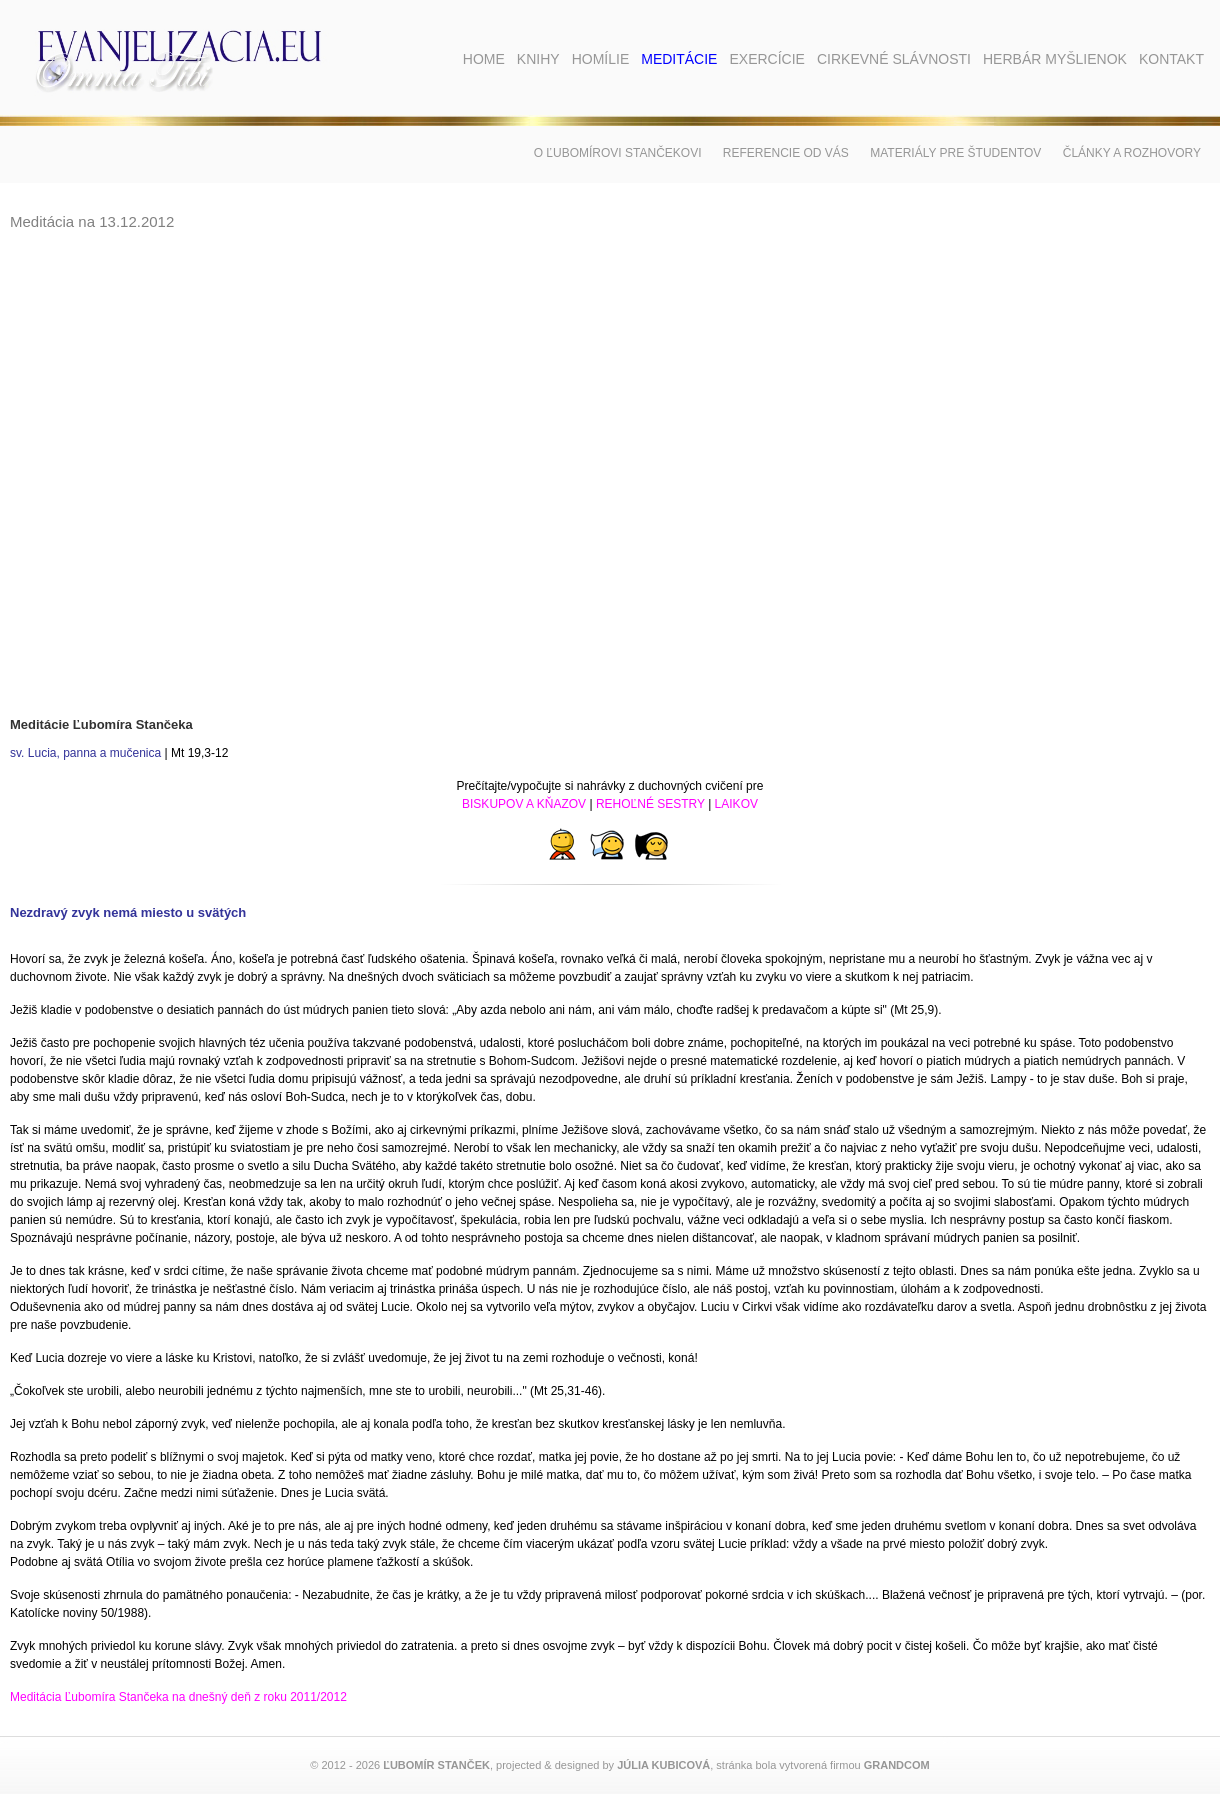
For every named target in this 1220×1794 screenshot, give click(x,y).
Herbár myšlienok (1055, 59)
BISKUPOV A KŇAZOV (524, 804)
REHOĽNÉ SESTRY (650, 804)
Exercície (766, 59)
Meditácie (679, 59)
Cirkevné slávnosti (894, 59)
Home (484, 59)
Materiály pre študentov (955, 153)
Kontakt (1171, 59)
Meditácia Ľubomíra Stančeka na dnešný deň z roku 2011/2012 (178, 1697)
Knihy (538, 59)
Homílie (601, 59)
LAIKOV (736, 804)
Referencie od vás (786, 153)
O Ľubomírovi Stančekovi (618, 153)
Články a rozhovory (1132, 153)
